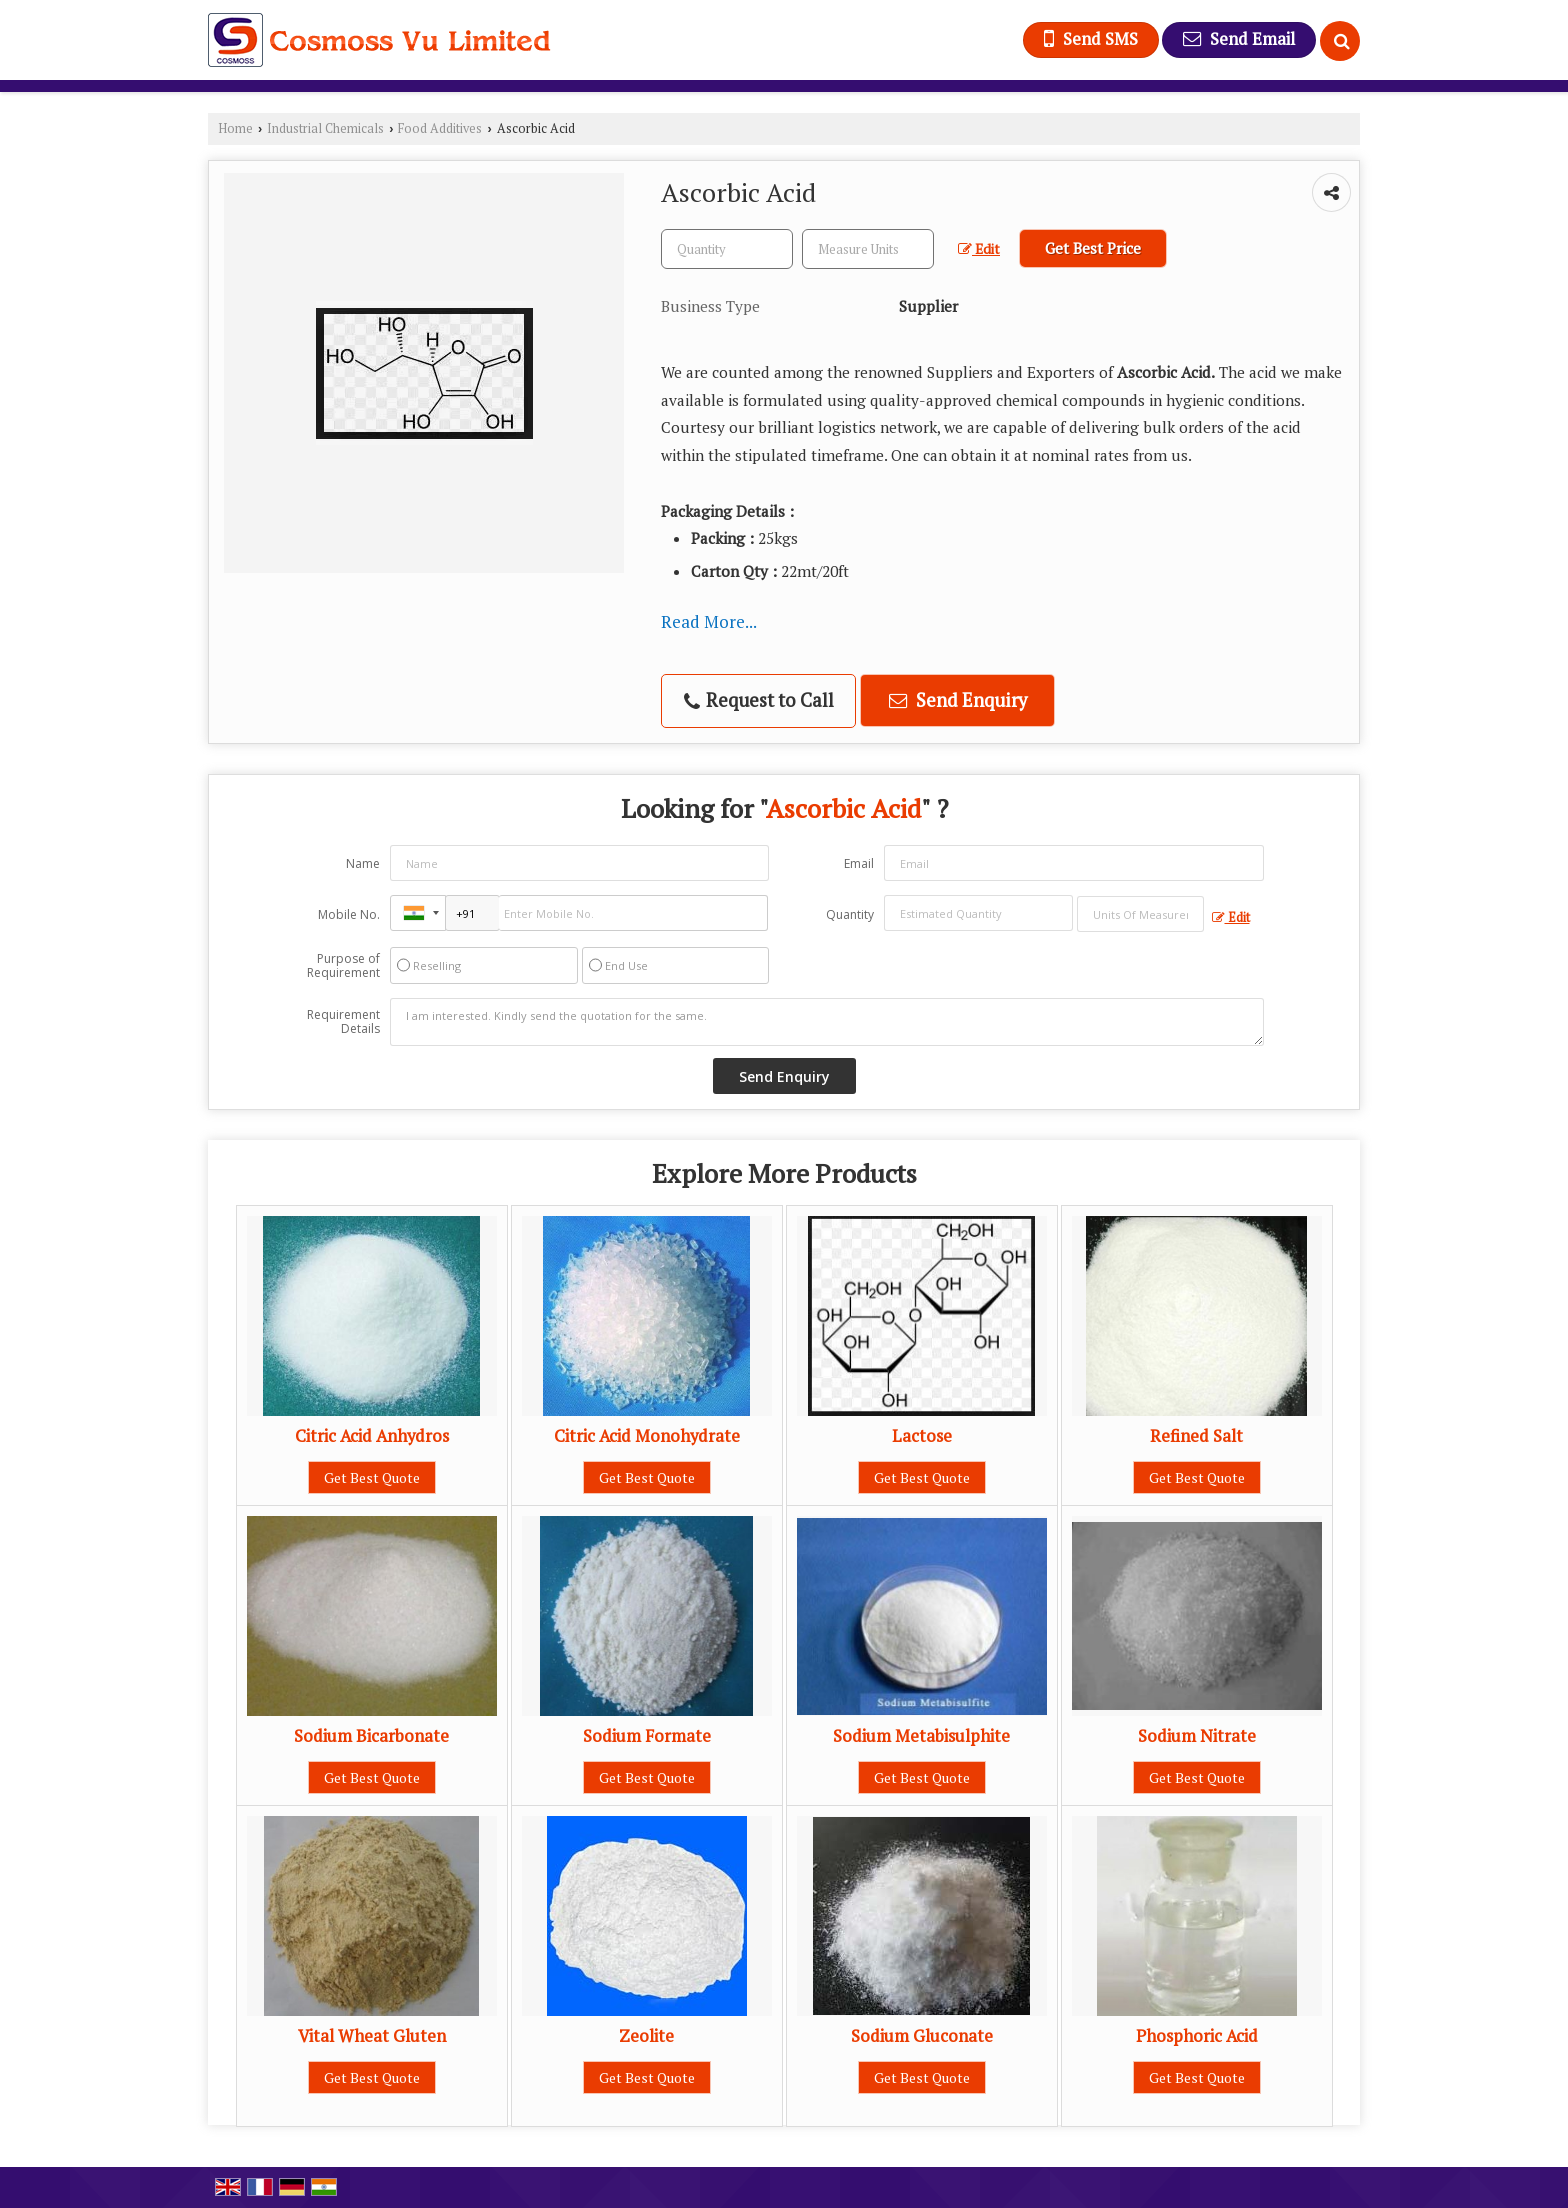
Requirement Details (343, 1022)
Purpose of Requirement (343, 966)
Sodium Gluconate (922, 2036)
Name (363, 863)
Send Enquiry (958, 700)
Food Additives (440, 128)
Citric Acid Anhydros (372, 1436)
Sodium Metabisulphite (921, 1736)
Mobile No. (349, 914)
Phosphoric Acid (1197, 2036)
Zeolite (646, 2036)
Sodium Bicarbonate (371, 1736)
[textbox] (868, 249)
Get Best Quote (372, 1477)
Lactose (922, 1436)
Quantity (850, 914)
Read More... (709, 621)
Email (859, 863)
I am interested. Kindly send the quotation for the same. (827, 1022)
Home (235, 128)
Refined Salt (1196, 1436)
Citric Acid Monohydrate (647, 1436)
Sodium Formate (647, 1736)
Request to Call (759, 700)
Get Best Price (1093, 248)
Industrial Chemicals (325, 128)
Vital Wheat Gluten (372, 2036)
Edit (979, 249)
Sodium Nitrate (1197, 1736)
